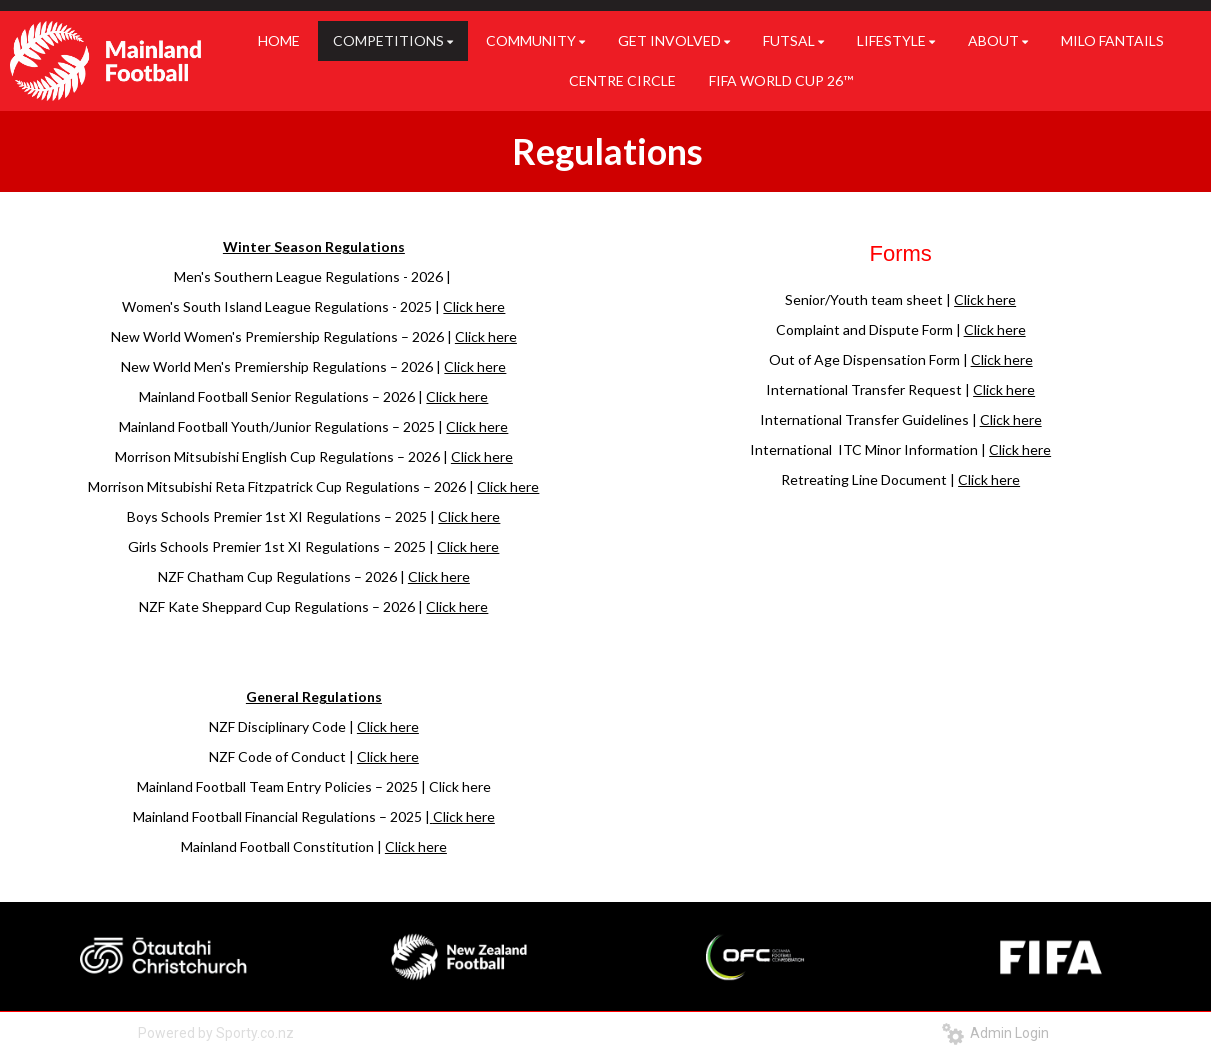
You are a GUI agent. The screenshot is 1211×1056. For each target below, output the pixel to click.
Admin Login (995, 1033)
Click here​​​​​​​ (464, 816)
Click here (474, 306)
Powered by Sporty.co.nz (216, 1033)
